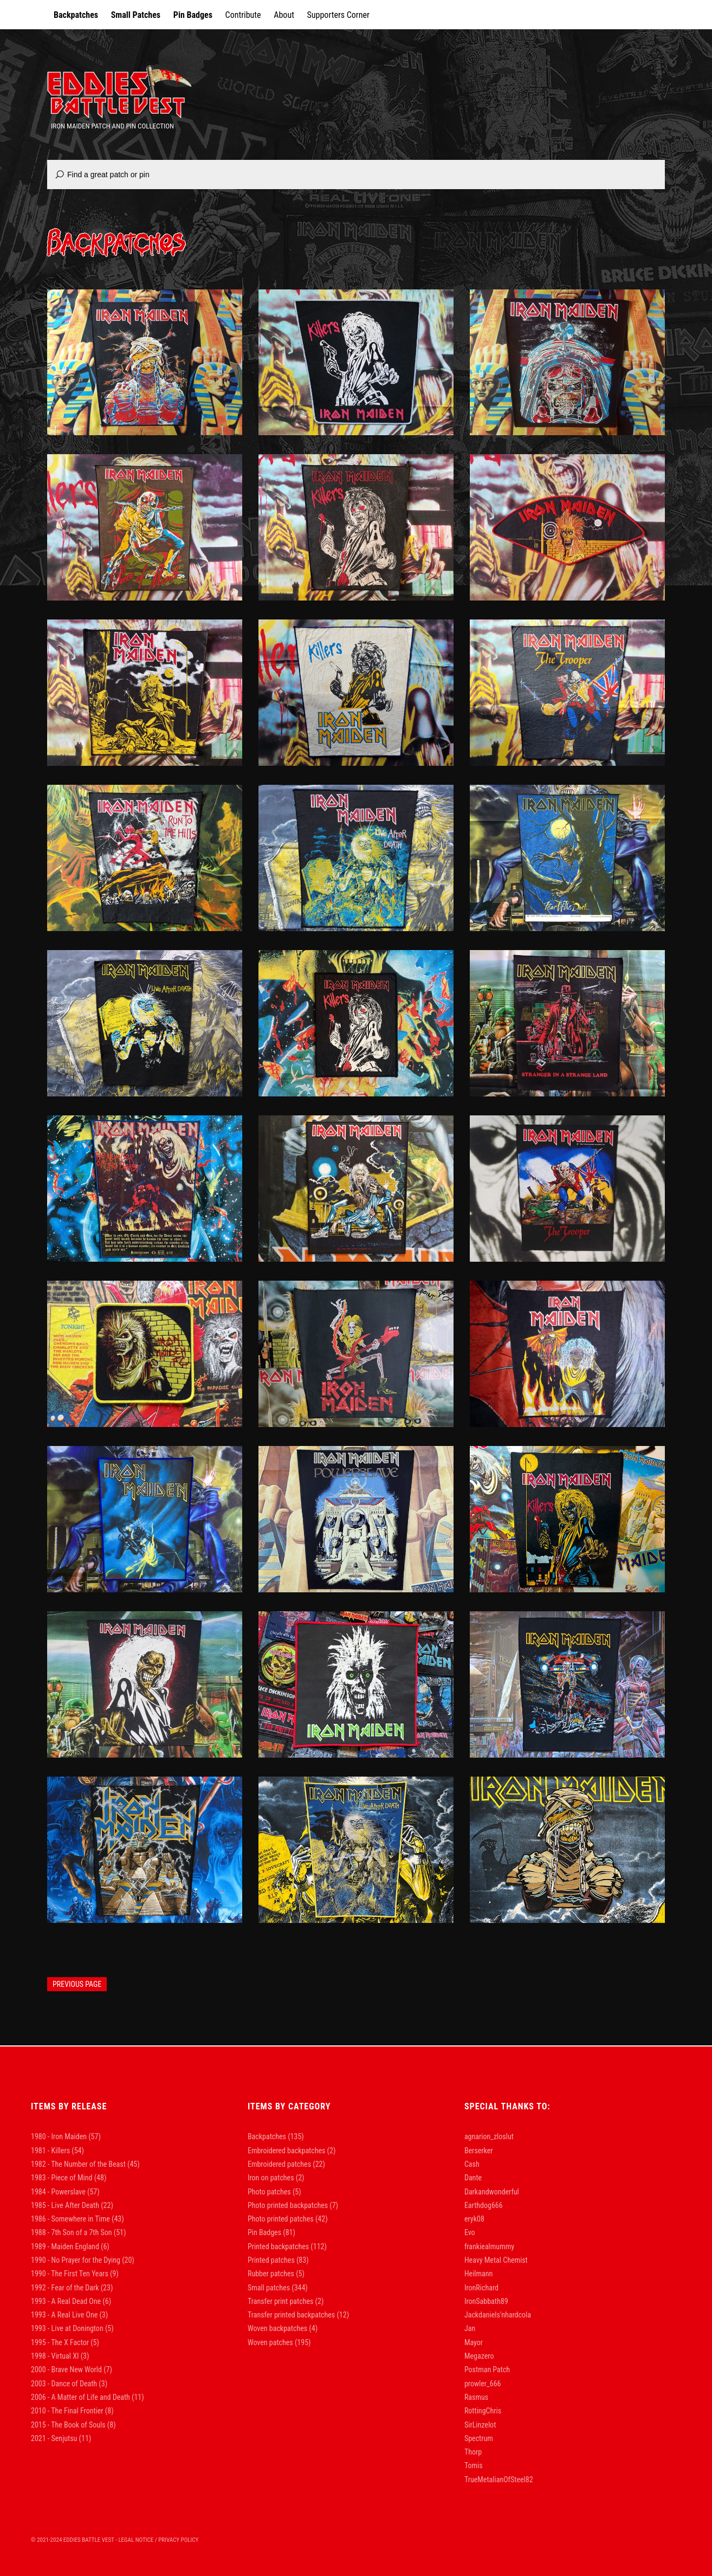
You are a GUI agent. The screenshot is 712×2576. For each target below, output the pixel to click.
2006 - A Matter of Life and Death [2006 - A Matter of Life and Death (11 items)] (87, 2397)
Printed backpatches (278, 2246)
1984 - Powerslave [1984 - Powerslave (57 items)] (65, 2191)
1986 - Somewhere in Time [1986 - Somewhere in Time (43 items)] (77, 2219)
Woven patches (270, 2342)
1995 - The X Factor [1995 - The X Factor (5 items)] (65, 2342)
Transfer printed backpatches (291, 2314)
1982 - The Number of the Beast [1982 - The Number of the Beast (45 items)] (85, 2164)
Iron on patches (271, 2177)
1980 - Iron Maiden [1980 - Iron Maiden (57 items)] (66, 2136)
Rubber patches (271, 2273)
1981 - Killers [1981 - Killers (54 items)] (57, 2150)
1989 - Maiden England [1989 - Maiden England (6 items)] (70, 2246)
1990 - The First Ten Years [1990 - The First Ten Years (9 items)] (75, 2273)
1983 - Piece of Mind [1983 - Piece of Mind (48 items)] (68, 2177)
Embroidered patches (279, 2164)
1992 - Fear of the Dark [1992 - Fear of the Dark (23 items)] (72, 2287)
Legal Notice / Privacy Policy (158, 2539)
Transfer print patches (280, 2301)
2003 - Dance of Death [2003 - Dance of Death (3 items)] (69, 2383)
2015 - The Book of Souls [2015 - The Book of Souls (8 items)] (73, 2424)
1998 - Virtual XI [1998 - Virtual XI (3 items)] (60, 2356)
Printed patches (271, 2260)
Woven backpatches (277, 2328)
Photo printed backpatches (288, 2205)
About (284, 15)
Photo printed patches (281, 2219)
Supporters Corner (338, 15)
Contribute (243, 15)
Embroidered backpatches (286, 2150)
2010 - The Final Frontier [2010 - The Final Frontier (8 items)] (72, 2410)
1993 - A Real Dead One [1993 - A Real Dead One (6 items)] (71, 2301)
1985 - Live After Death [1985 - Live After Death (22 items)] (72, 2205)
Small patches (269, 2287)
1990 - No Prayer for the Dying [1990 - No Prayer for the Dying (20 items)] (82, 2260)
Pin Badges (192, 15)
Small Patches (135, 15)
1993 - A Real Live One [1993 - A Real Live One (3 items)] (69, 2314)
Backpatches (76, 15)
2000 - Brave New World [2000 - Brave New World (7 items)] (71, 2369)
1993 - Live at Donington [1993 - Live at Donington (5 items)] (72, 2328)
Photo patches (269, 2191)
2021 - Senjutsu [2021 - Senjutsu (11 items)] (61, 2438)
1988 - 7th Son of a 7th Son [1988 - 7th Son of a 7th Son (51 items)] (78, 2232)
